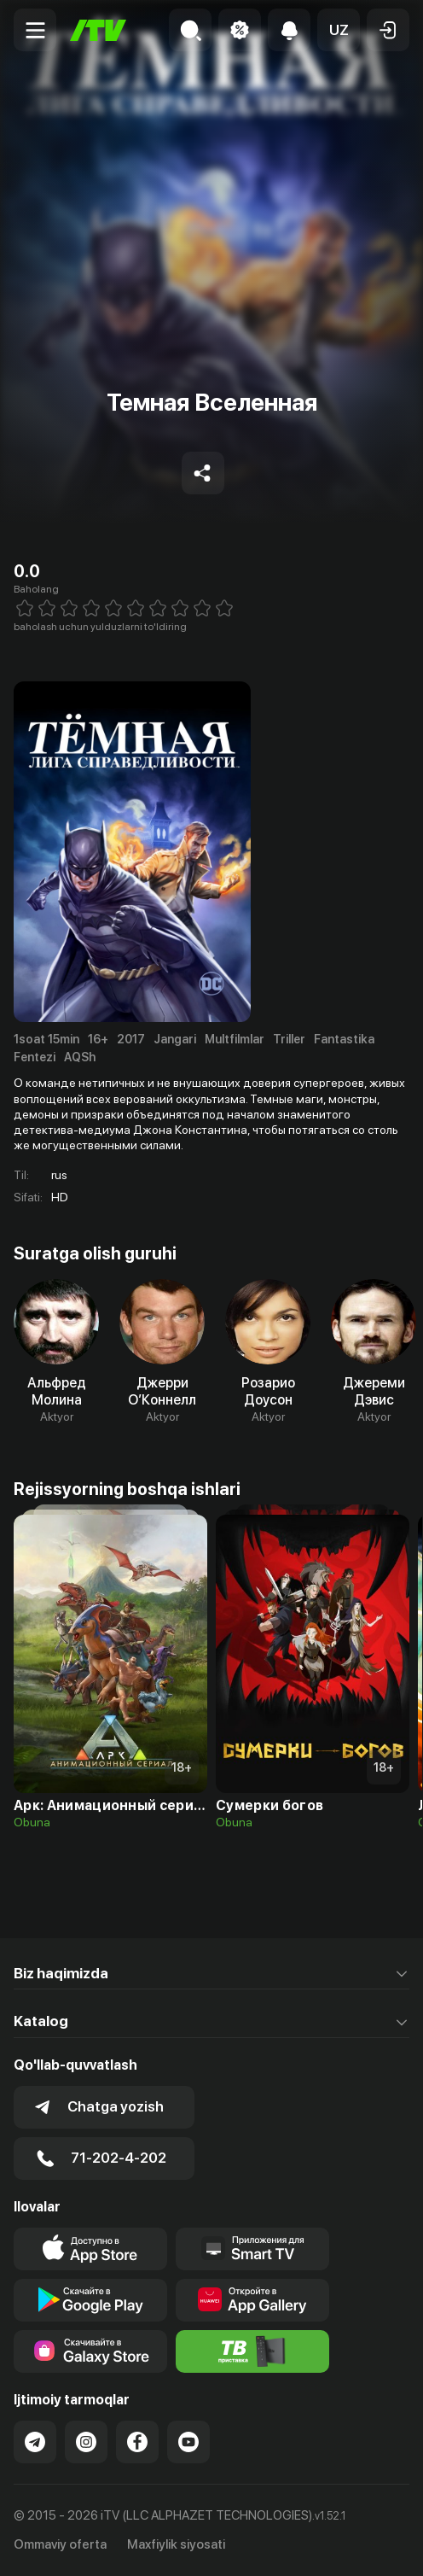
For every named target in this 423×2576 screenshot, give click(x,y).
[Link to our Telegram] (35, 2442)
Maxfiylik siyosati (176, 2544)
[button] (338, 30)
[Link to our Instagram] (86, 2442)
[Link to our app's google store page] (90, 2300)
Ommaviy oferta (60, 2544)
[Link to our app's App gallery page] (252, 2300)
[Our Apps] (252, 2249)
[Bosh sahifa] (98, 30)
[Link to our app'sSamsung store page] (90, 2351)
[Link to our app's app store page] (90, 2249)
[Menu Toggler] (35, 30)
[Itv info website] (252, 2351)
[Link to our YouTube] (188, 2442)
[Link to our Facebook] (137, 2442)
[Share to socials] (203, 473)
